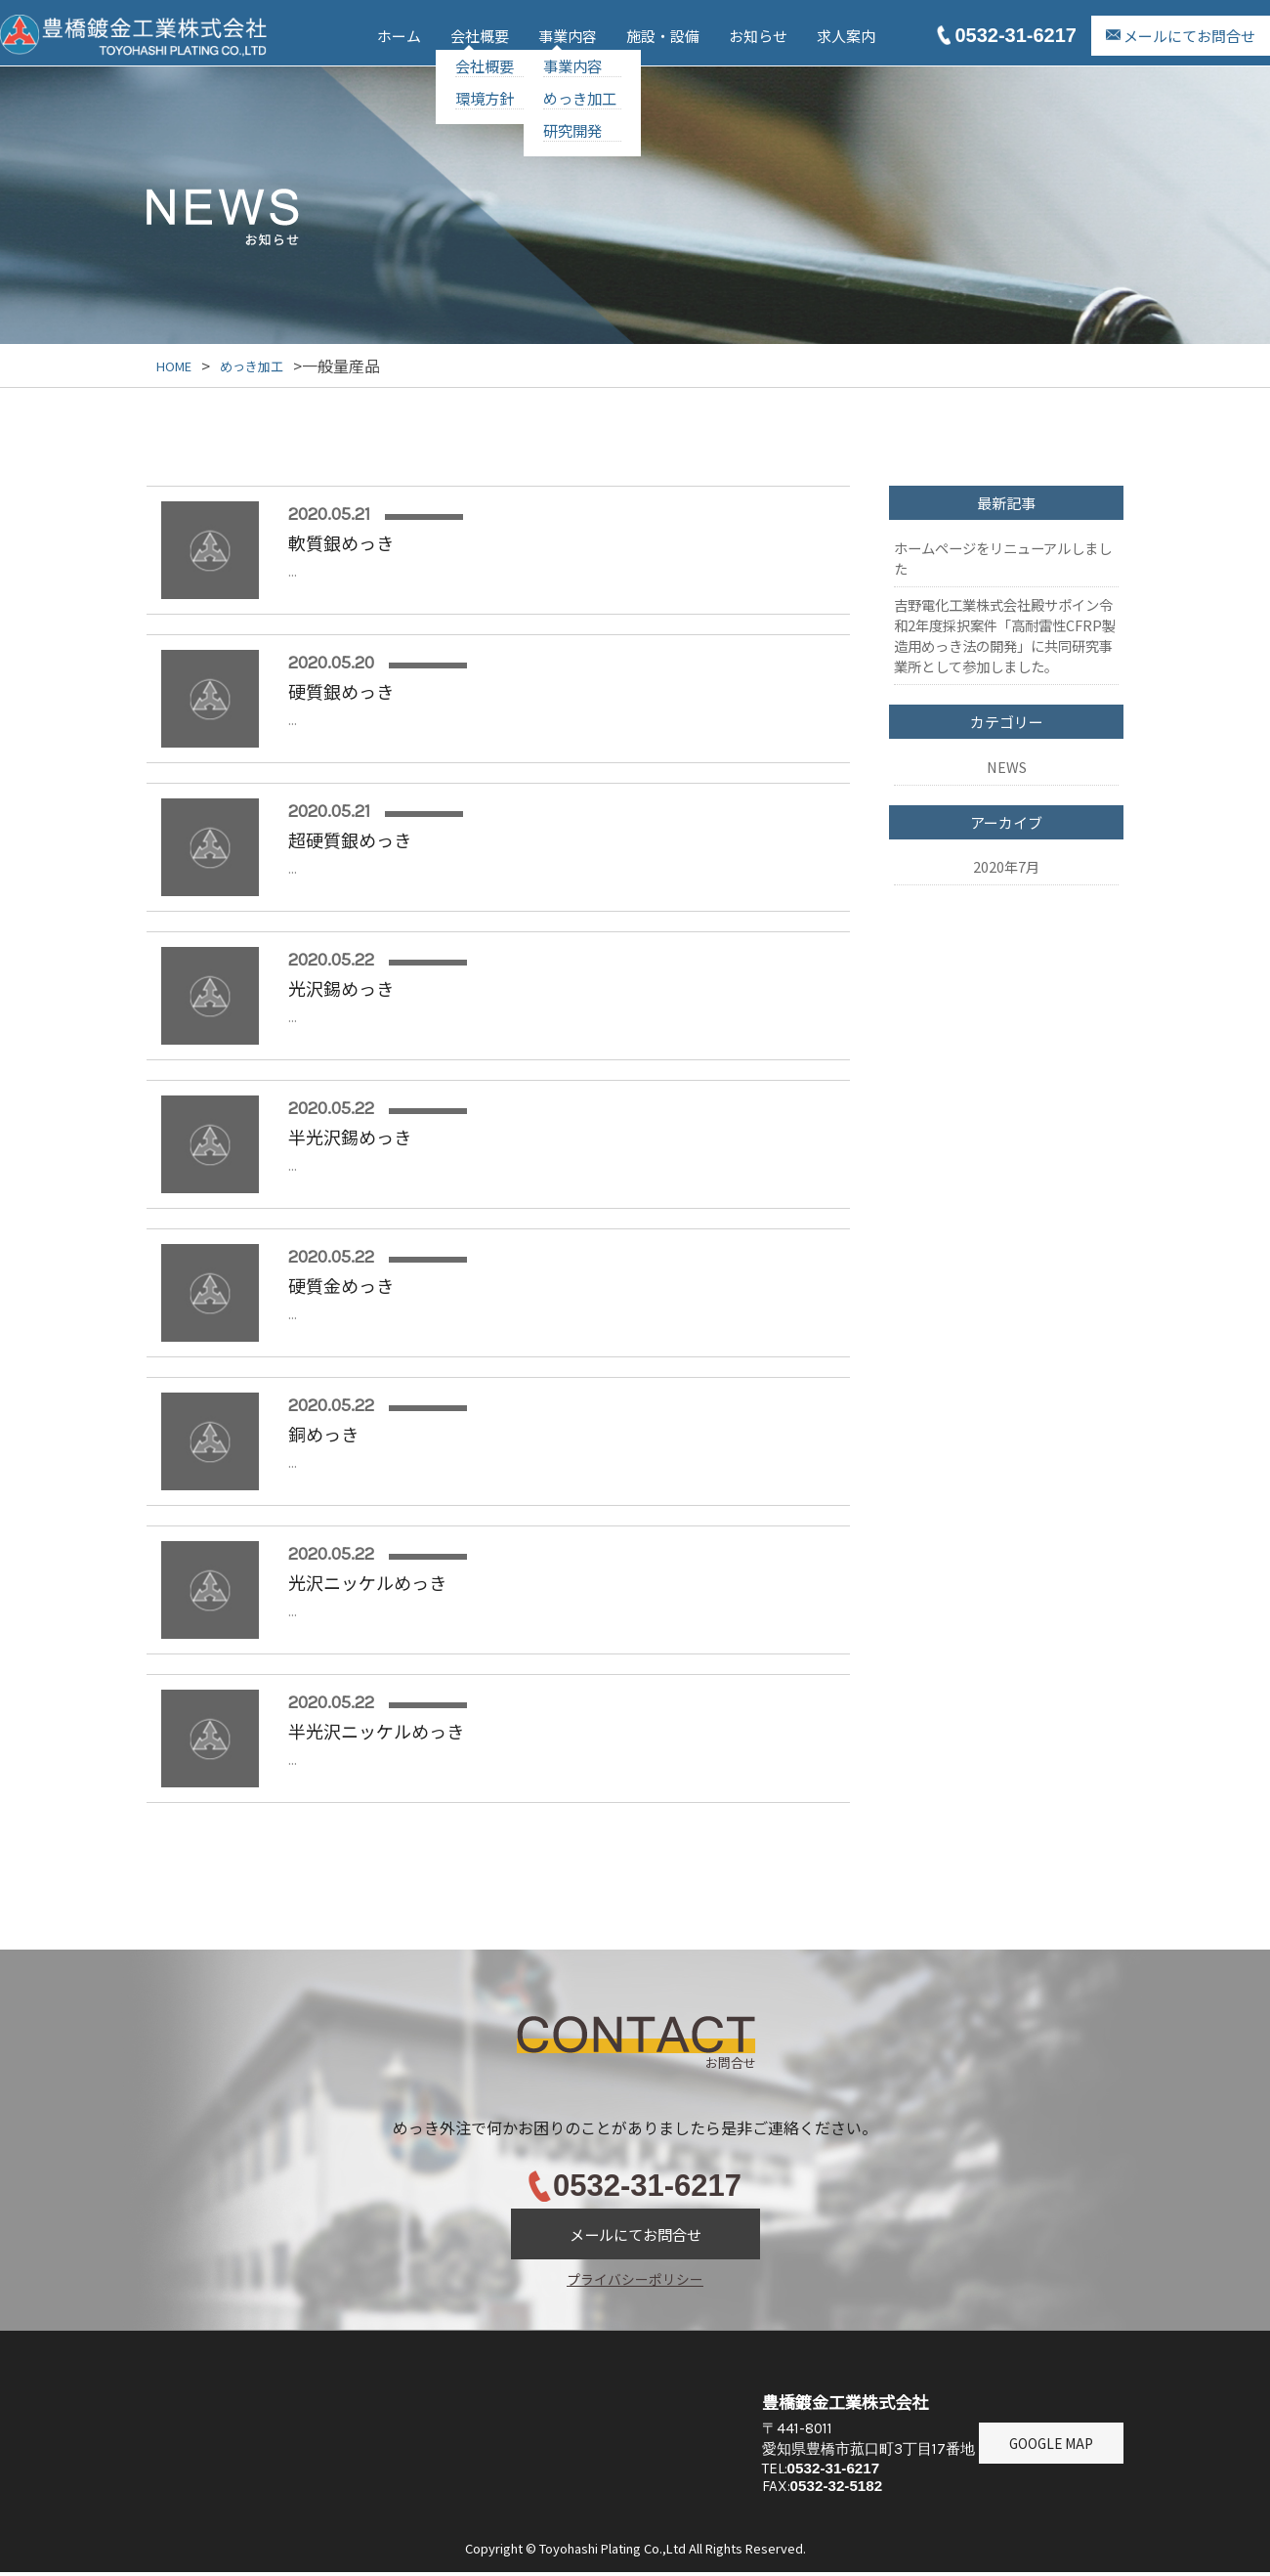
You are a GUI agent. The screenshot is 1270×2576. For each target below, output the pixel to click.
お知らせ (758, 35)
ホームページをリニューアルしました (1003, 550)
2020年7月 (1006, 813)
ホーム (399, 35)
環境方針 (484, 97)
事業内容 (567, 35)
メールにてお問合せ (1189, 35)
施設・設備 (662, 35)
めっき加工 (579, 97)
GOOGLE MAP (1051, 2493)
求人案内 (846, 35)
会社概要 (479, 35)
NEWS (1007, 728)
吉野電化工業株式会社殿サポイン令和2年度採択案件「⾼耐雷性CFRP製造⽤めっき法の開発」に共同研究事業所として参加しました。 (1005, 613)
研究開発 (572, 130)
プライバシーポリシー (635, 2279)
